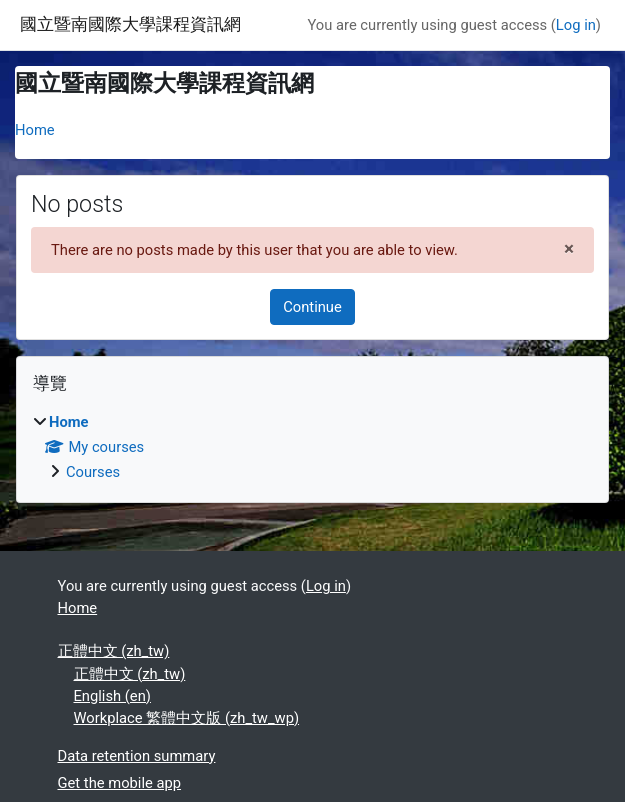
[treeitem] (312, 447)
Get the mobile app (120, 783)
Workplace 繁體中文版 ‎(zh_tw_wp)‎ (187, 718)
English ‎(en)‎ (112, 696)
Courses (93, 472)
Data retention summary (137, 756)
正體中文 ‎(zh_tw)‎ (114, 651)
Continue (312, 307)
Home (35, 130)
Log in (576, 25)
